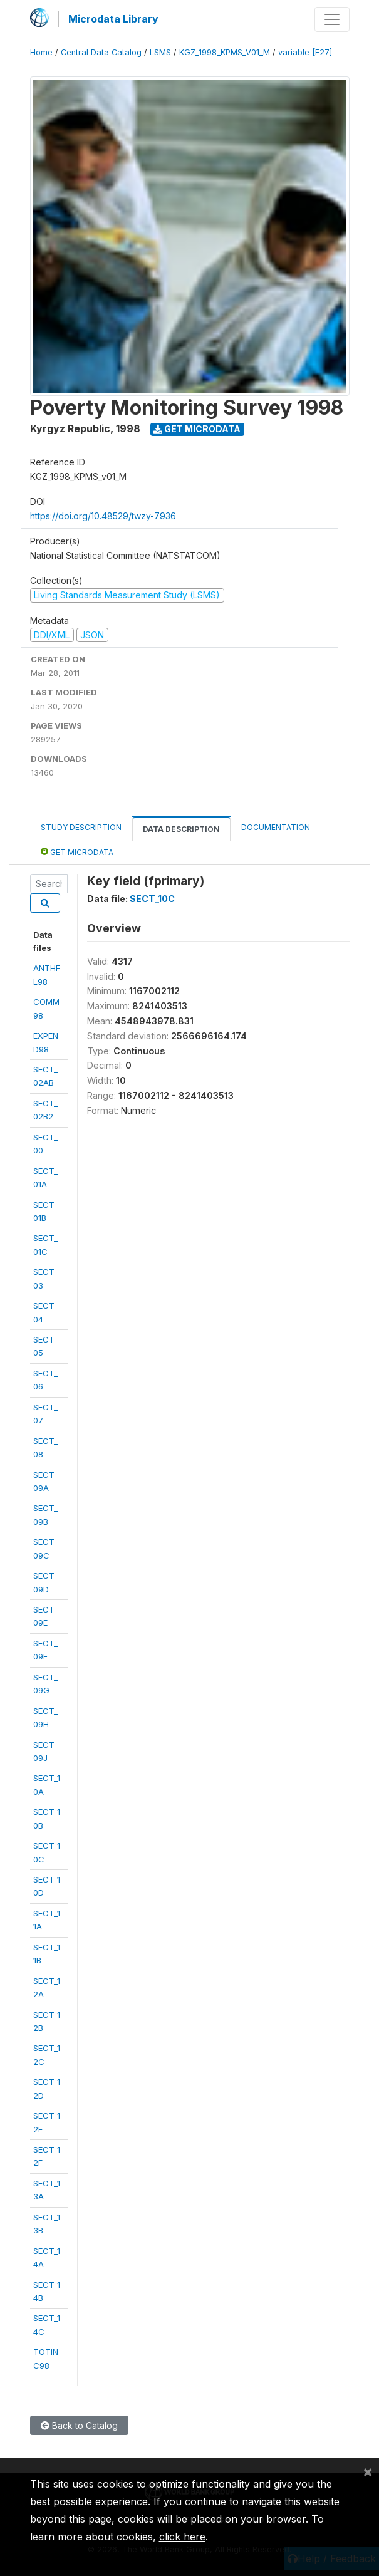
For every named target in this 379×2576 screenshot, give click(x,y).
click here (182, 2536)
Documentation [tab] (275, 827)
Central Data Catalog (101, 52)
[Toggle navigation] (332, 19)
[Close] (368, 2471)
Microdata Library (113, 19)
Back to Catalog (79, 2425)
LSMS (160, 52)
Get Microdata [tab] (77, 851)
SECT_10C (152, 898)
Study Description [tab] (81, 827)
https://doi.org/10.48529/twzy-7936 (103, 516)
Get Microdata (197, 428)
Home (41, 52)
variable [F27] (305, 52)
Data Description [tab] (181, 829)
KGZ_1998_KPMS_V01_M (224, 52)
